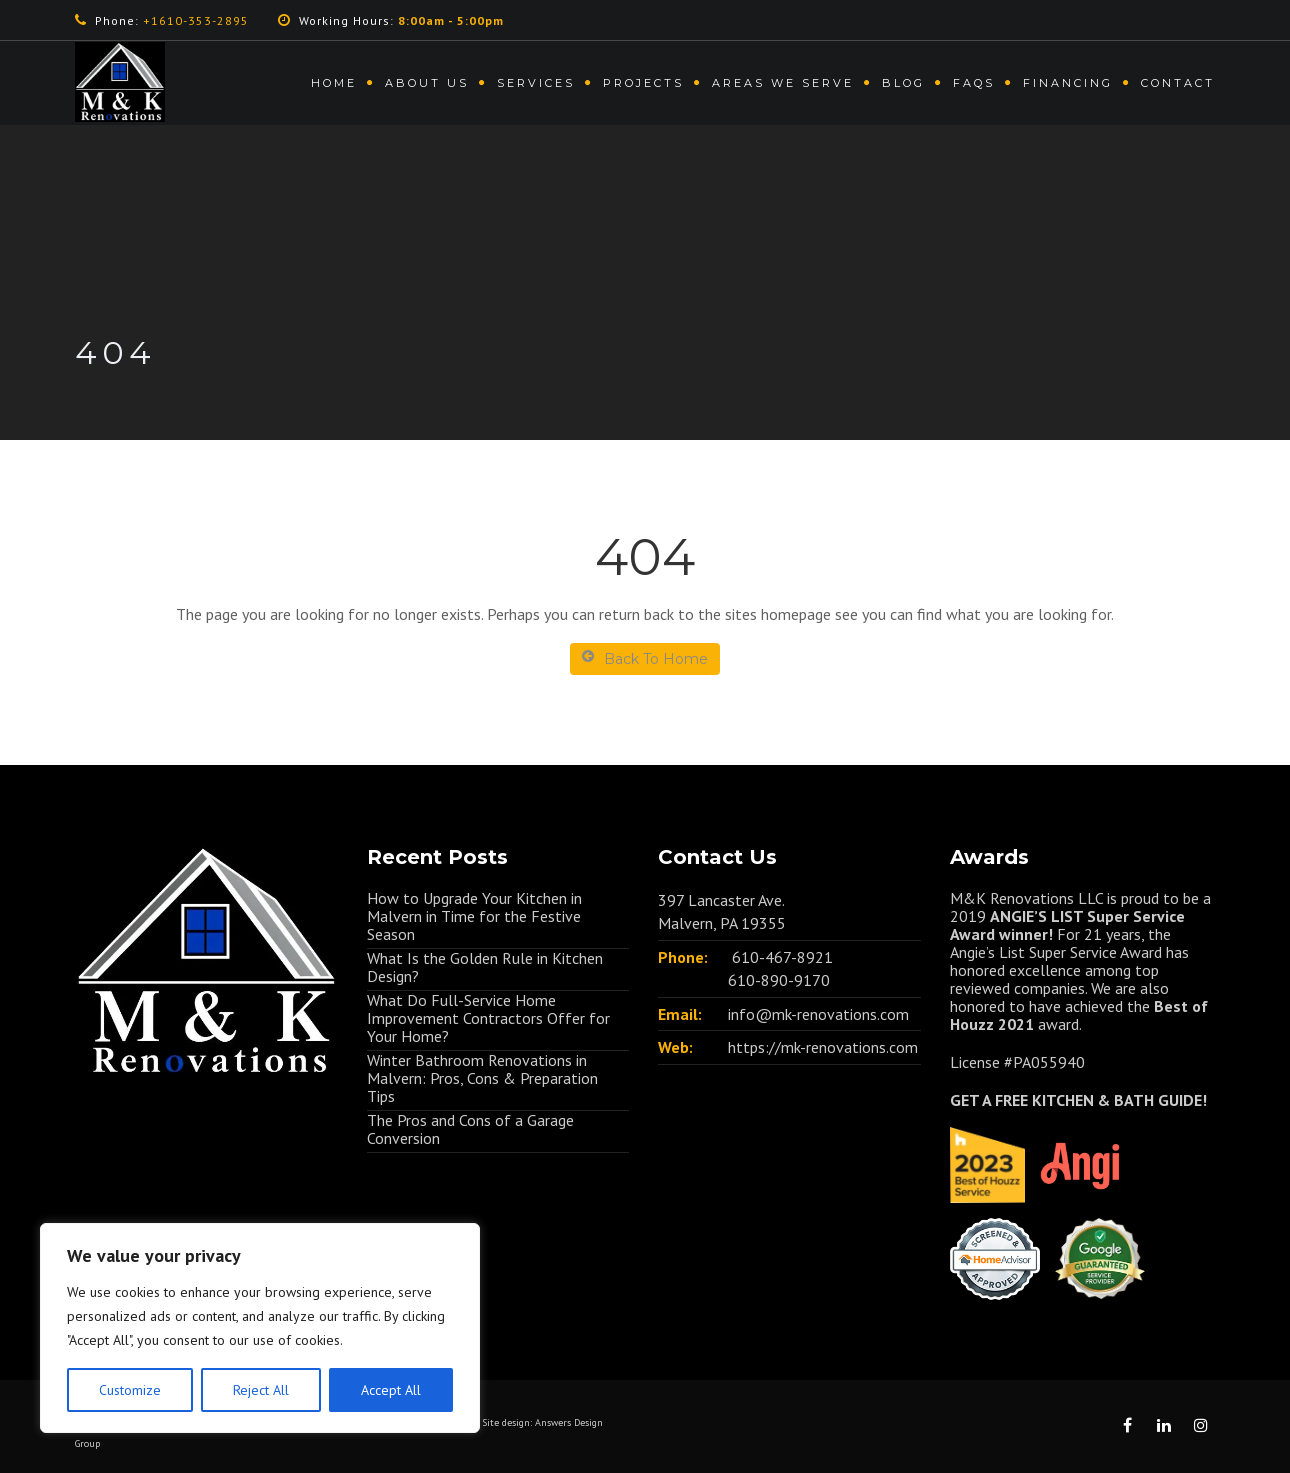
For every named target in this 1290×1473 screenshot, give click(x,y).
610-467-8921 (782, 957)
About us (427, 83)
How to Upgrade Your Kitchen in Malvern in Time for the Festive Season (474, 916)
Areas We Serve (783, 83)
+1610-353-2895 (196, 20)
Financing (1068, 83)
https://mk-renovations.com (823, 1047)
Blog (903, 83)
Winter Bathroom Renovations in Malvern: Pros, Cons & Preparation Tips (482, 1078)
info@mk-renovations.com (818, 1014)
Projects (643, 83)
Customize (130, 1390)
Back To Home (645, 658)
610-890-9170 (779, 980)
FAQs (974, 83)
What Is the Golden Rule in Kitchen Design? (485, 967)
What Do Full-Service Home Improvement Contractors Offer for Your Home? (488, 1018)
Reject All (261, 1390)
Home (334, 83)
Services (536, 83)
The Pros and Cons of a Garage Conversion (470, 1129)
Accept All (391, 1390)
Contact (1178, 83)
